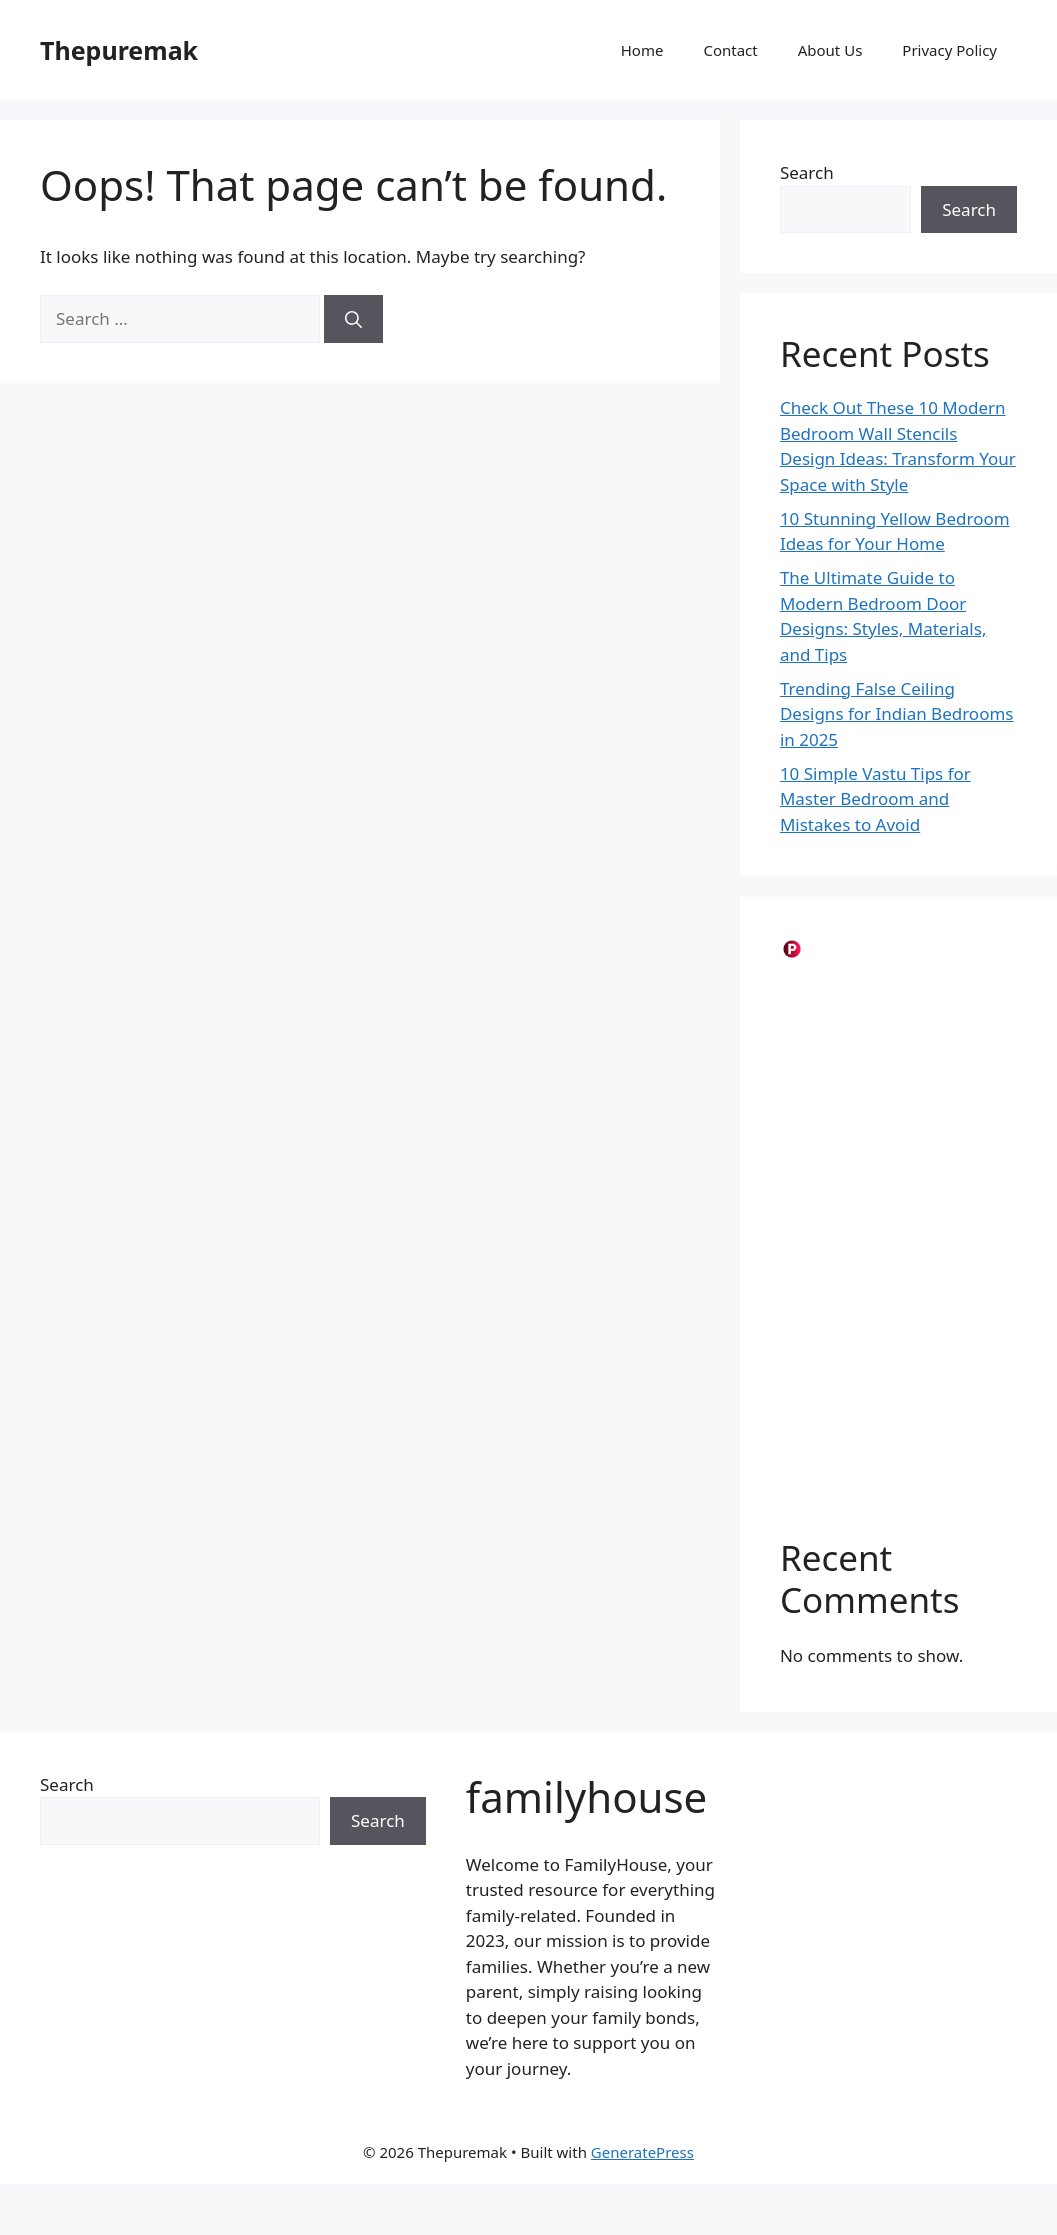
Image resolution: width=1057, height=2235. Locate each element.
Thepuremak (119, 50)
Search (807, 172)
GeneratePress (642, 2152)
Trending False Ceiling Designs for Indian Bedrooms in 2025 (897, 714)
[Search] (353, 319)
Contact (730, 50)
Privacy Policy (949, 50)
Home (642, 50)
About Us (830, 50)
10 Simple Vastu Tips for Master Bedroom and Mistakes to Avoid (875, 799)
